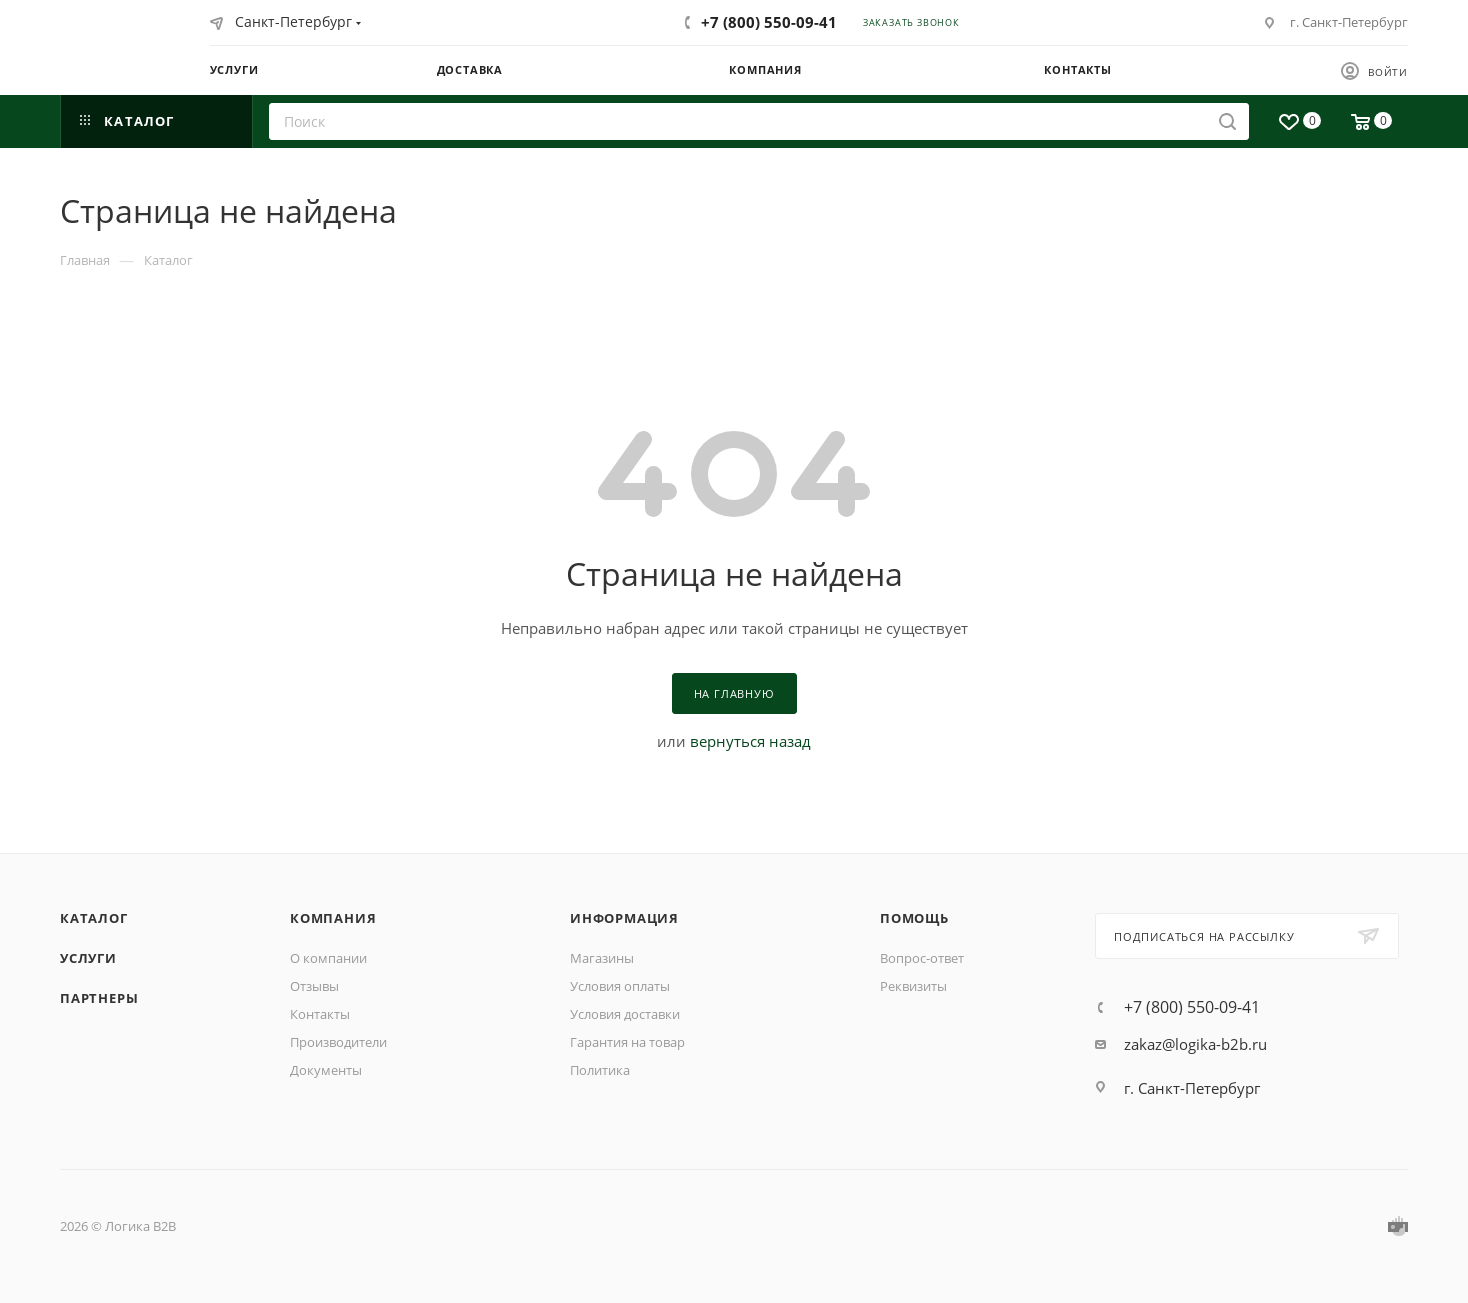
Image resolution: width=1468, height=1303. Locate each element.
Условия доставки (625, 1014)
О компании (328, 958)
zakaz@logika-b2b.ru (1195, 1044)
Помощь (914, 918)
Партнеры (99, 998)
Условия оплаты (620, 986)
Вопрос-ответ (922, 958)
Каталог (94, 918)
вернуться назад (750, 741)
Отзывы (314, 986)
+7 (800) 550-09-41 (769, 22)
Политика (600, 1070)
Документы (326, 1070)
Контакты (320, 1014)
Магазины (602, 958)
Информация (624, 918)
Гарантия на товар (627, 1042)
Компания (333, 918)
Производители (338, 1042)
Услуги (88, 958)
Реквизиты (913, 986)
